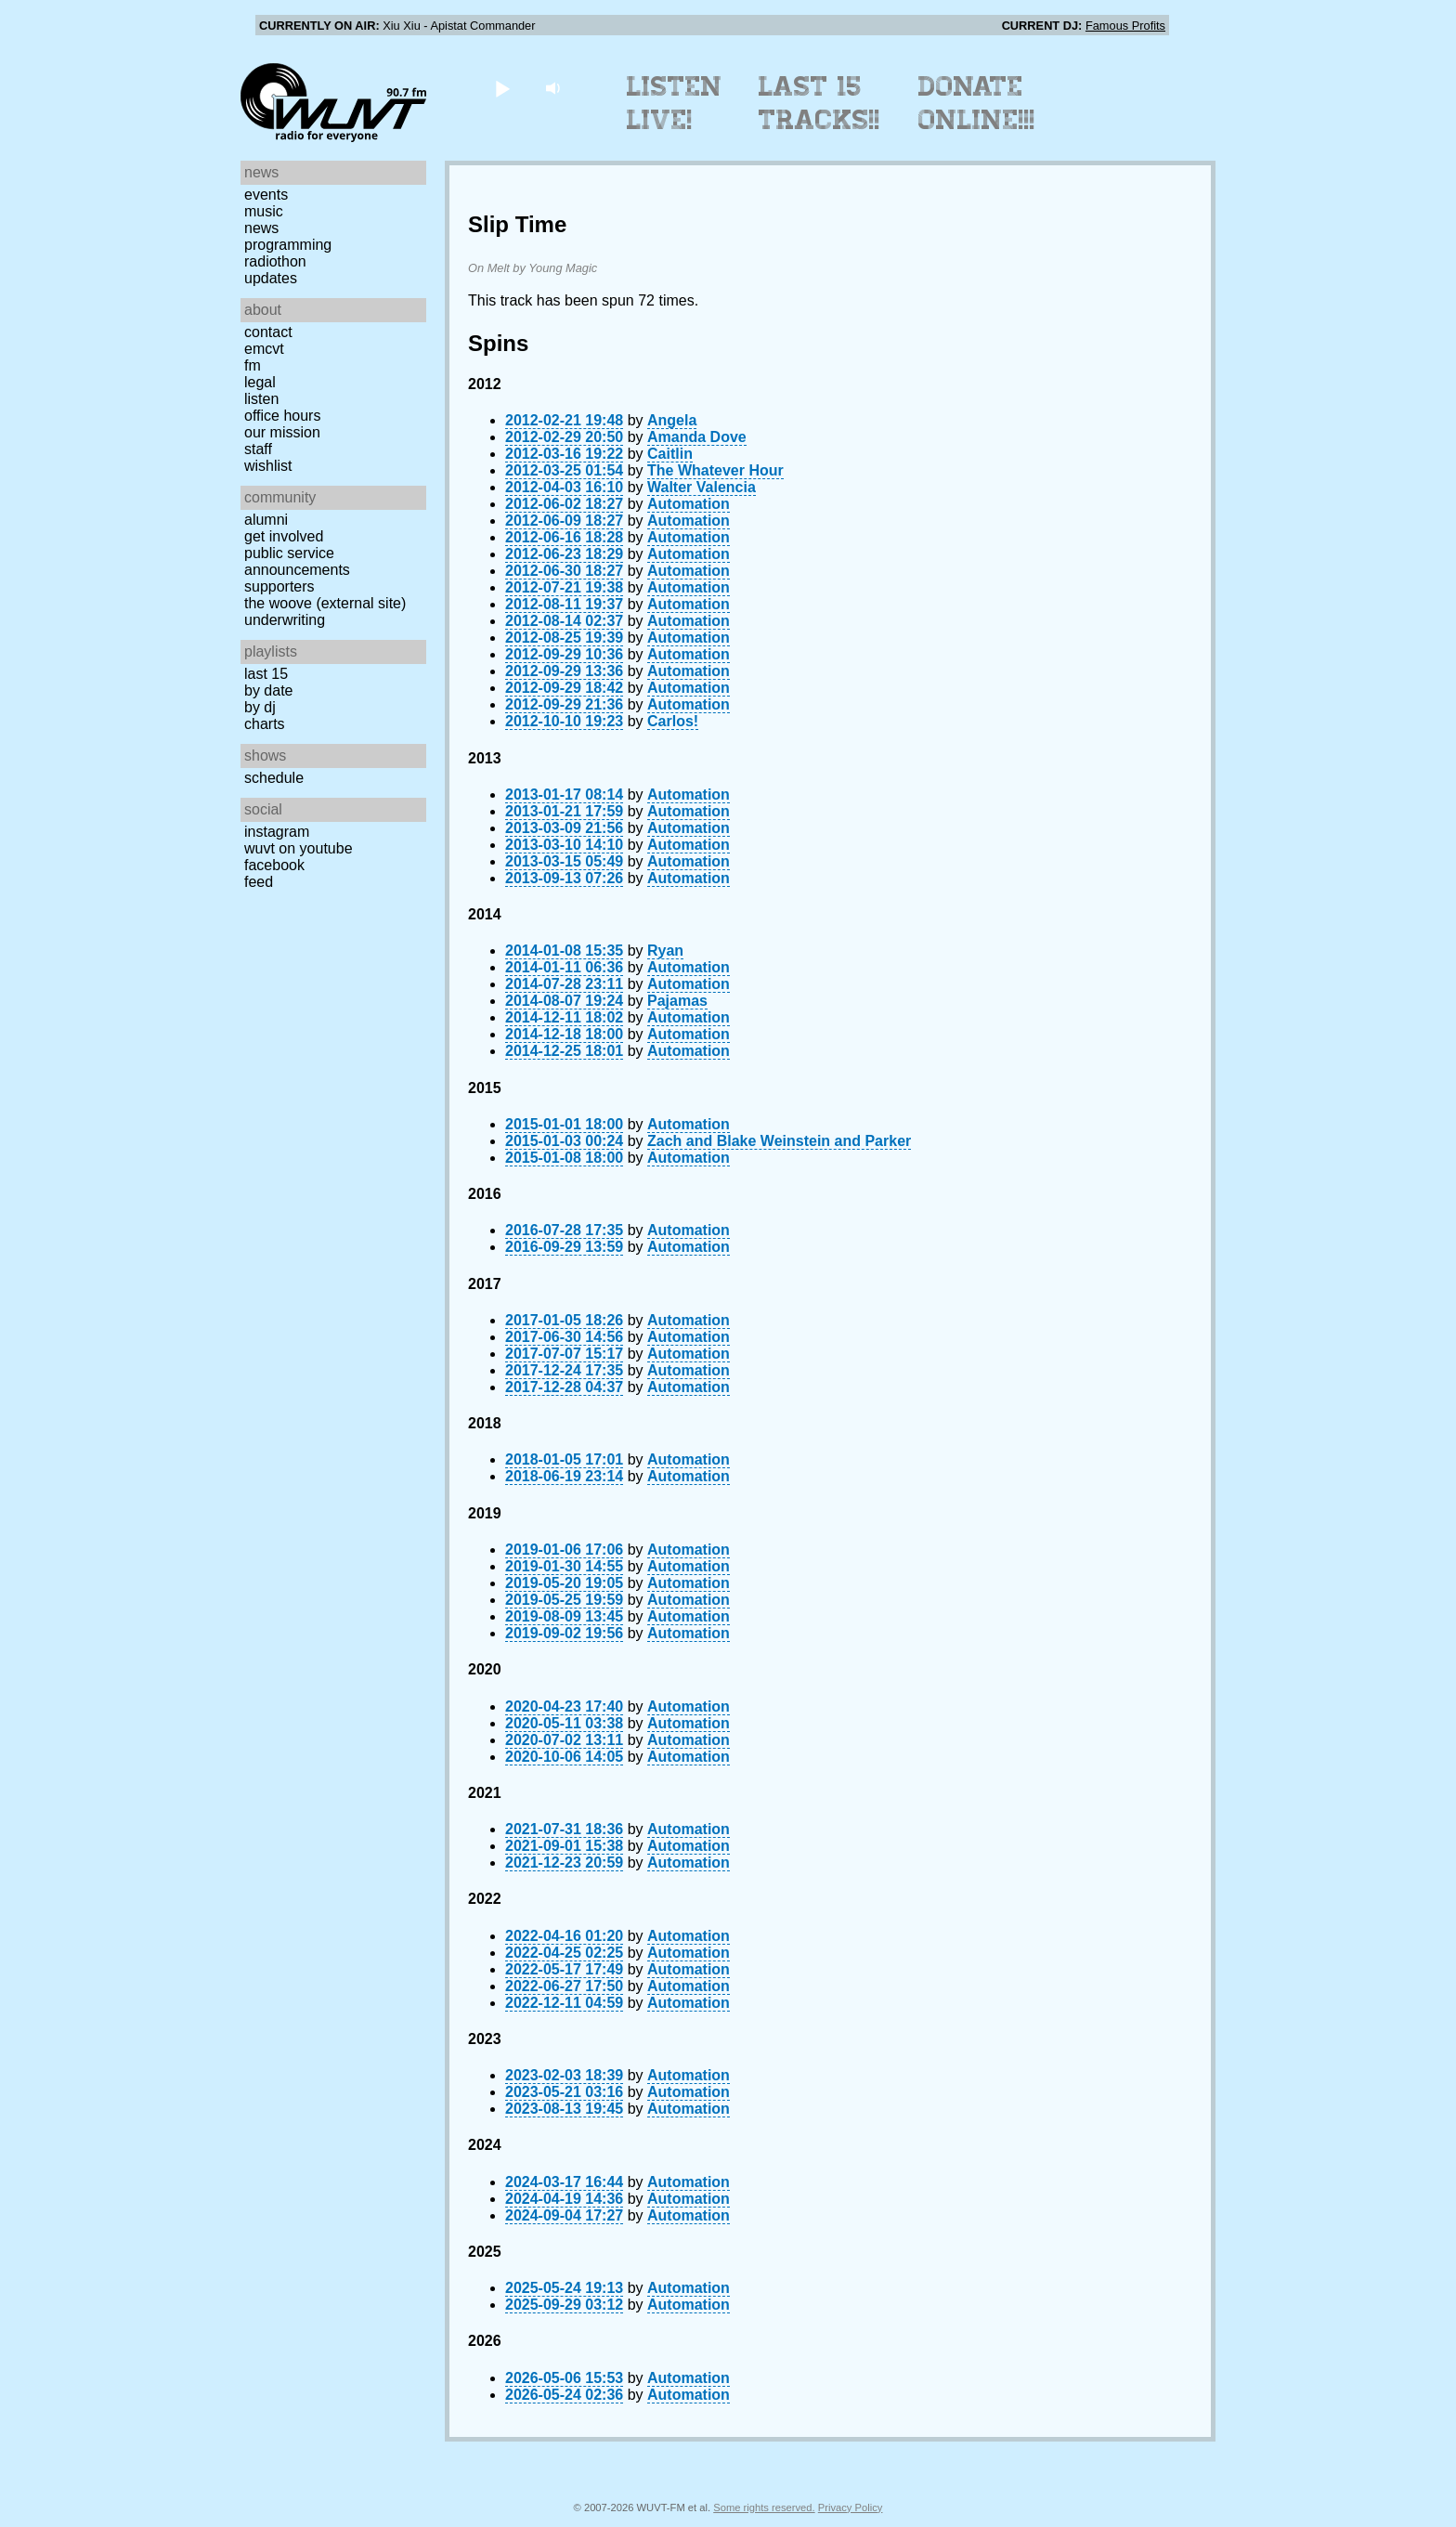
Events (266, 194)
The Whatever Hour (715, 470)
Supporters (279, 586)
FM (252, 365)
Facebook (274, 865)
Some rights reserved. (763, 2507)
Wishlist (268, 466)
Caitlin (670, 454)
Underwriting (284, 620)
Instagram (276, 832)
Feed (258, 882)
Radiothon (275, 261)
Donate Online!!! (976, 103)
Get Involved (283, 536)
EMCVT (264, 349)
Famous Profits (1125, 26)
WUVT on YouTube (298, 848)
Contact (268, 332)
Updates (270, 278)
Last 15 (266, 674)
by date (268, 690)
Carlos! (672, 721)
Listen (261, 399)
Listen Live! (674, 103)
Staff (258, 449)
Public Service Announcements (297, 561)
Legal (260, 382)
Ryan (665, 950)
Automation (688, 504)
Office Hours (282, 415)
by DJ (260, 707)
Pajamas (677, 1001)
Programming (288, 245)
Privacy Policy (850, 2507)
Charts (264, 724)
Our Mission (282, 432)
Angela (671, 420)
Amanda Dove (697, 437)
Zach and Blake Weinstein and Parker (779, 1141)
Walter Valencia (701, 487)
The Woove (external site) (325, 603)
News (261, 228)
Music (263, 211)
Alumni (266, 520)
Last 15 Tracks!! (819, 103)
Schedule (274, 778)
